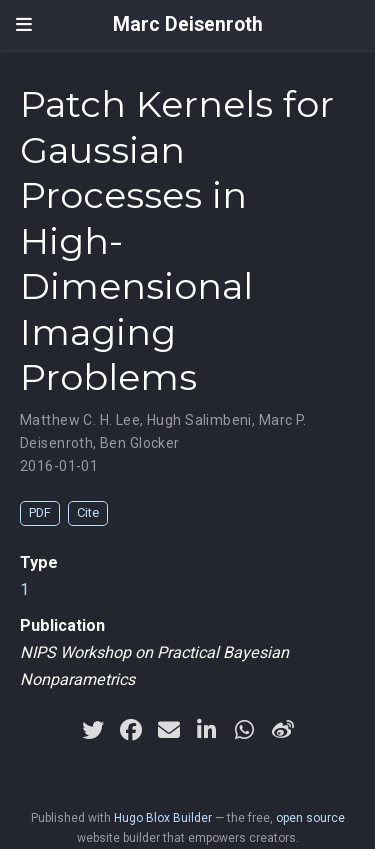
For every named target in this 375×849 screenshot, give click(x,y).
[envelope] (169, 730)
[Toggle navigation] (24, 25)
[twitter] (93, 730)
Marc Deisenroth (188, 24)
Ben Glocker (140, 443)
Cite (88, 512)
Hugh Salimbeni (199, 420)
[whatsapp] (245, 730)
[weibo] (283, 730)
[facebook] (131, 730)
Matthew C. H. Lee (80, 420)
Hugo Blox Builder (163, 818)
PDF (40, 512)
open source (310, 818)
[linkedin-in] (207, 730)
